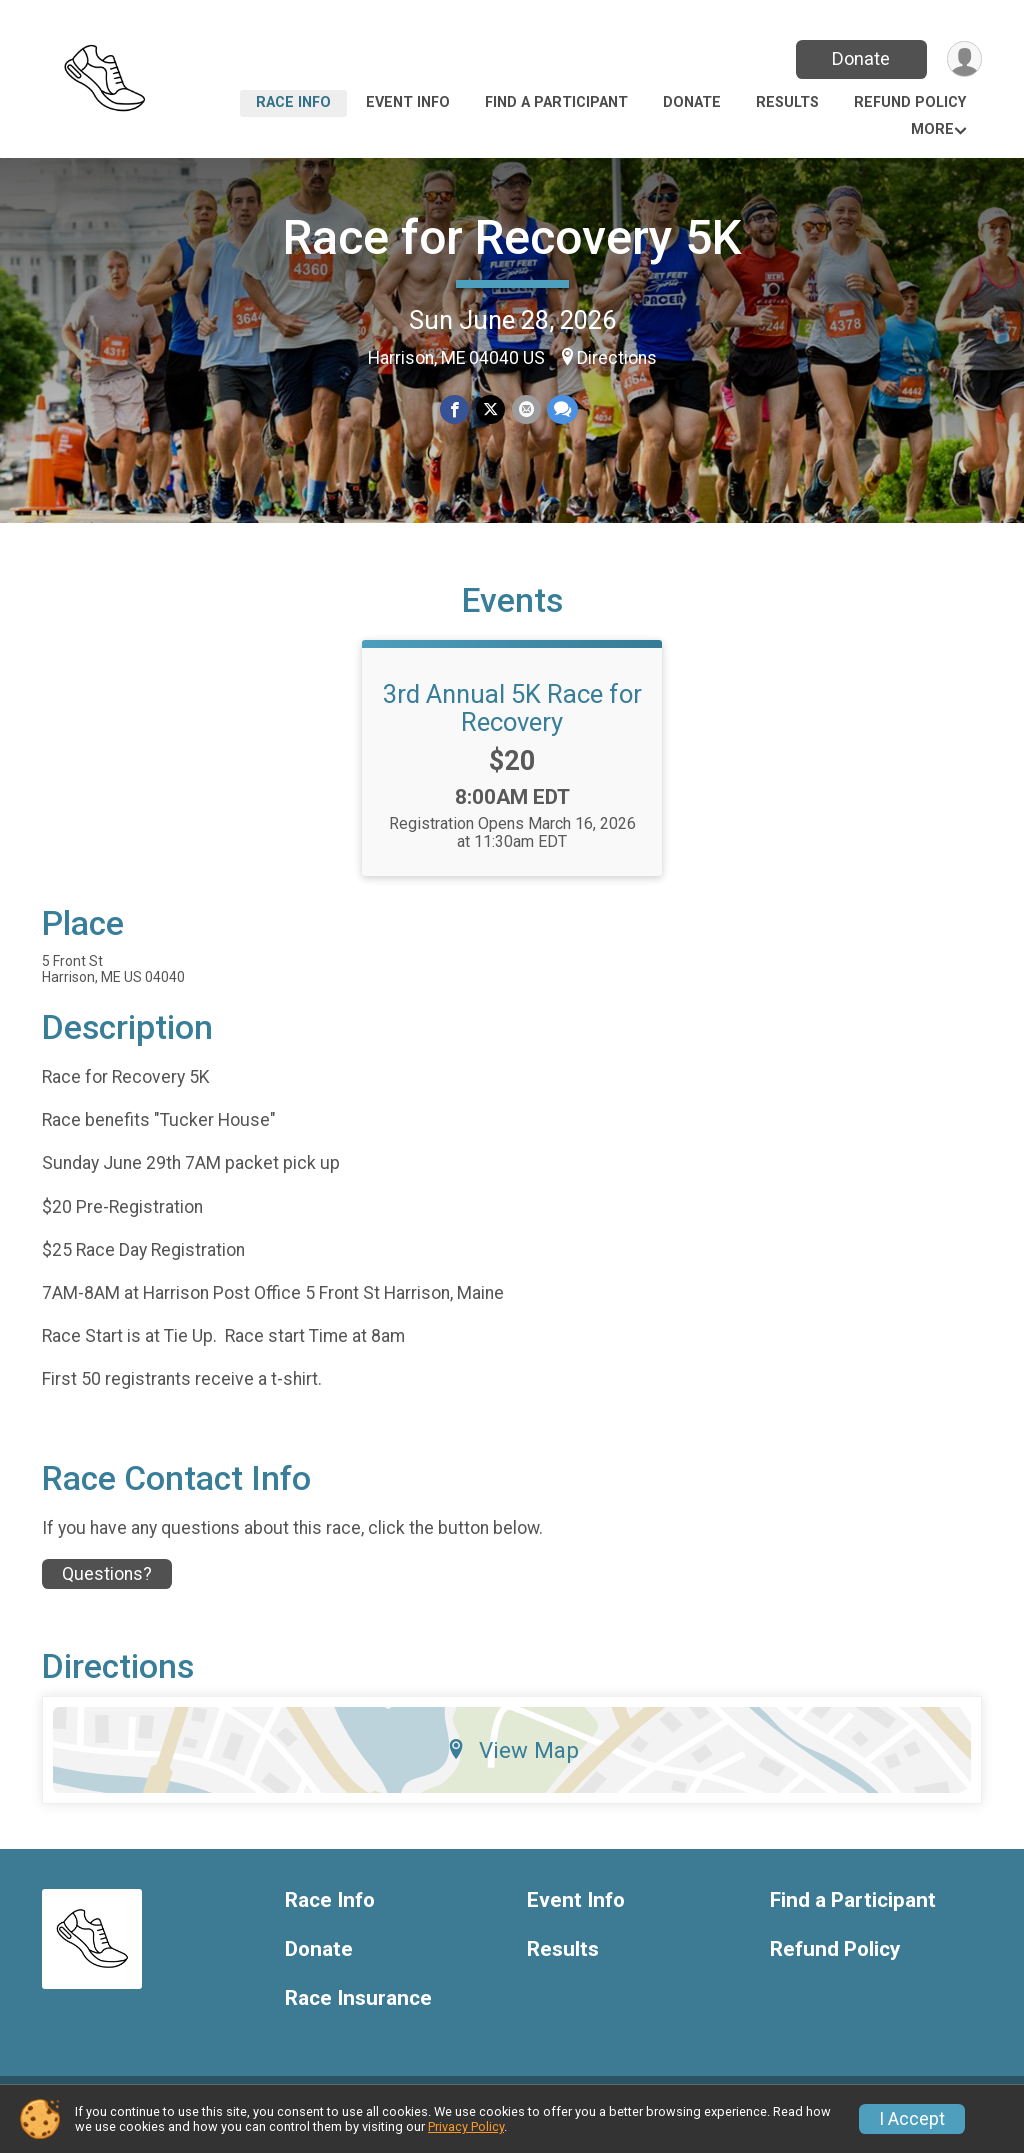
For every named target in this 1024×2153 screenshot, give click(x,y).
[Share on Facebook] (455, 409)
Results (787, 102)
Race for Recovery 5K (512, 237)
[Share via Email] (525, 409)
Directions (617, 358)
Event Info (408, 102)
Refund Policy (910, 102)
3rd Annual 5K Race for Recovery (512, 723)
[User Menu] (963, 59)
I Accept (912, 2119)
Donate (860, 58)
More (932, 129)
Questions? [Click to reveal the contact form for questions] (107, 1589)
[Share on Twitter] (490, 409)
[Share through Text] (561, 409)
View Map (512, 1765)
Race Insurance (358, 2013)
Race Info (293, 102)
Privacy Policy (466, 2126)
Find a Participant (556, 102)
